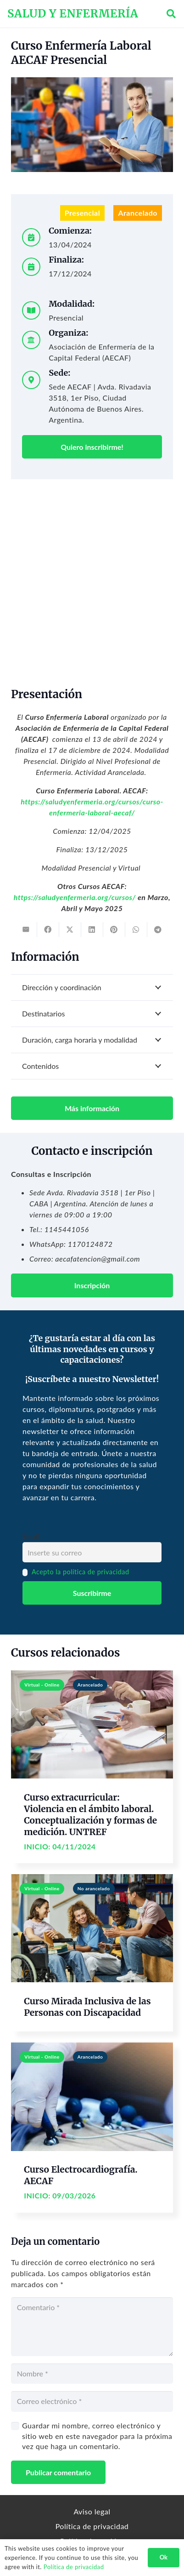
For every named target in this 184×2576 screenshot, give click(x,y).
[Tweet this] (70, 929)
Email (30, 1536)
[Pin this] (114, 929)
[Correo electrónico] (92, 2401)
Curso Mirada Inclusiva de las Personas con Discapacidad (87, 2007)
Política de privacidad (92, 2526)
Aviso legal (91, 2511)
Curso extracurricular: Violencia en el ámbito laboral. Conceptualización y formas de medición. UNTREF (90, 1814)
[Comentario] (92, 2326)
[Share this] (48, 929)
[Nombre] (92, 2374)
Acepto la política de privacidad (80, 1572)
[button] (171, 14)
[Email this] (26, 929)
